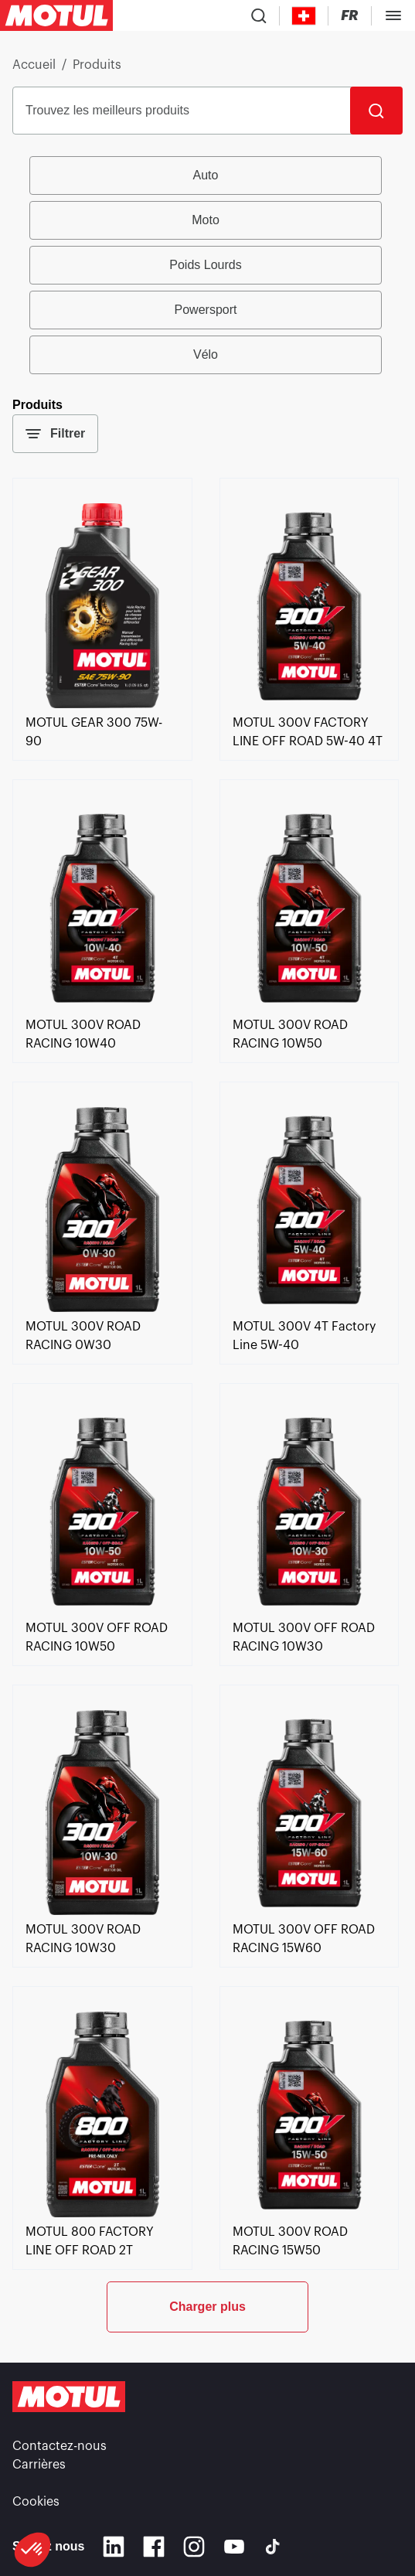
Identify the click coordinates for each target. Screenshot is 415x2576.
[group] (208, 265)
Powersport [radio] (206, 309)
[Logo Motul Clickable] (56, 15)
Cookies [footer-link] (36, 2502)
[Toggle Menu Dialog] (393, 15)
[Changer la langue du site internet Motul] (350, 15)
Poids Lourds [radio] (205, 264)
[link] (102, 704)
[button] (32, 2549)
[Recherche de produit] (259, 15)
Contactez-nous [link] (59, 2446)
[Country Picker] (304, 16)
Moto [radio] (205, 220)
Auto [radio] (206, 175)
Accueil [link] (34, 65)
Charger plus (207, 2306)
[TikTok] (273, 2546)
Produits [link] (97, 65)
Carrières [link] (39, 2464)
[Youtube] (234, 2546)
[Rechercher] (376, 111)
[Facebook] (154, 2546)
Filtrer (55, 433)
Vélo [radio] (205, 354)
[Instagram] (194, 2546)
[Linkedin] (113, 2546)
